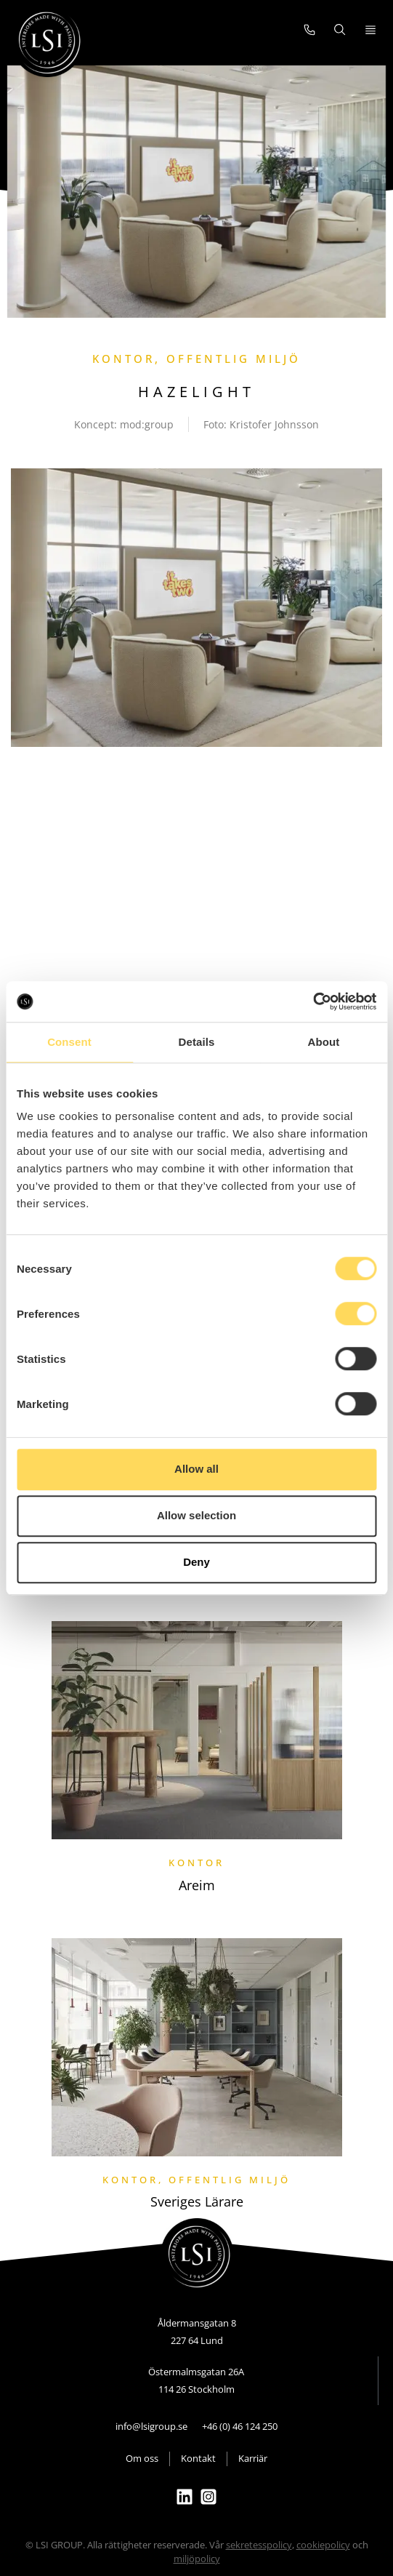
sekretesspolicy (259, 2544)
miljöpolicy (197, 2558)
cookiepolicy (323, 2544)
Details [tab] (197, 1042)
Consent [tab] (69, 1042)
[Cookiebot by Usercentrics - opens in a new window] (312, 1001)
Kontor (123, 358)
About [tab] (324, 1042)
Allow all (196, 1469)
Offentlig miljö (233, 358)
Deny (196, 1562)
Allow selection (196, 1515)
